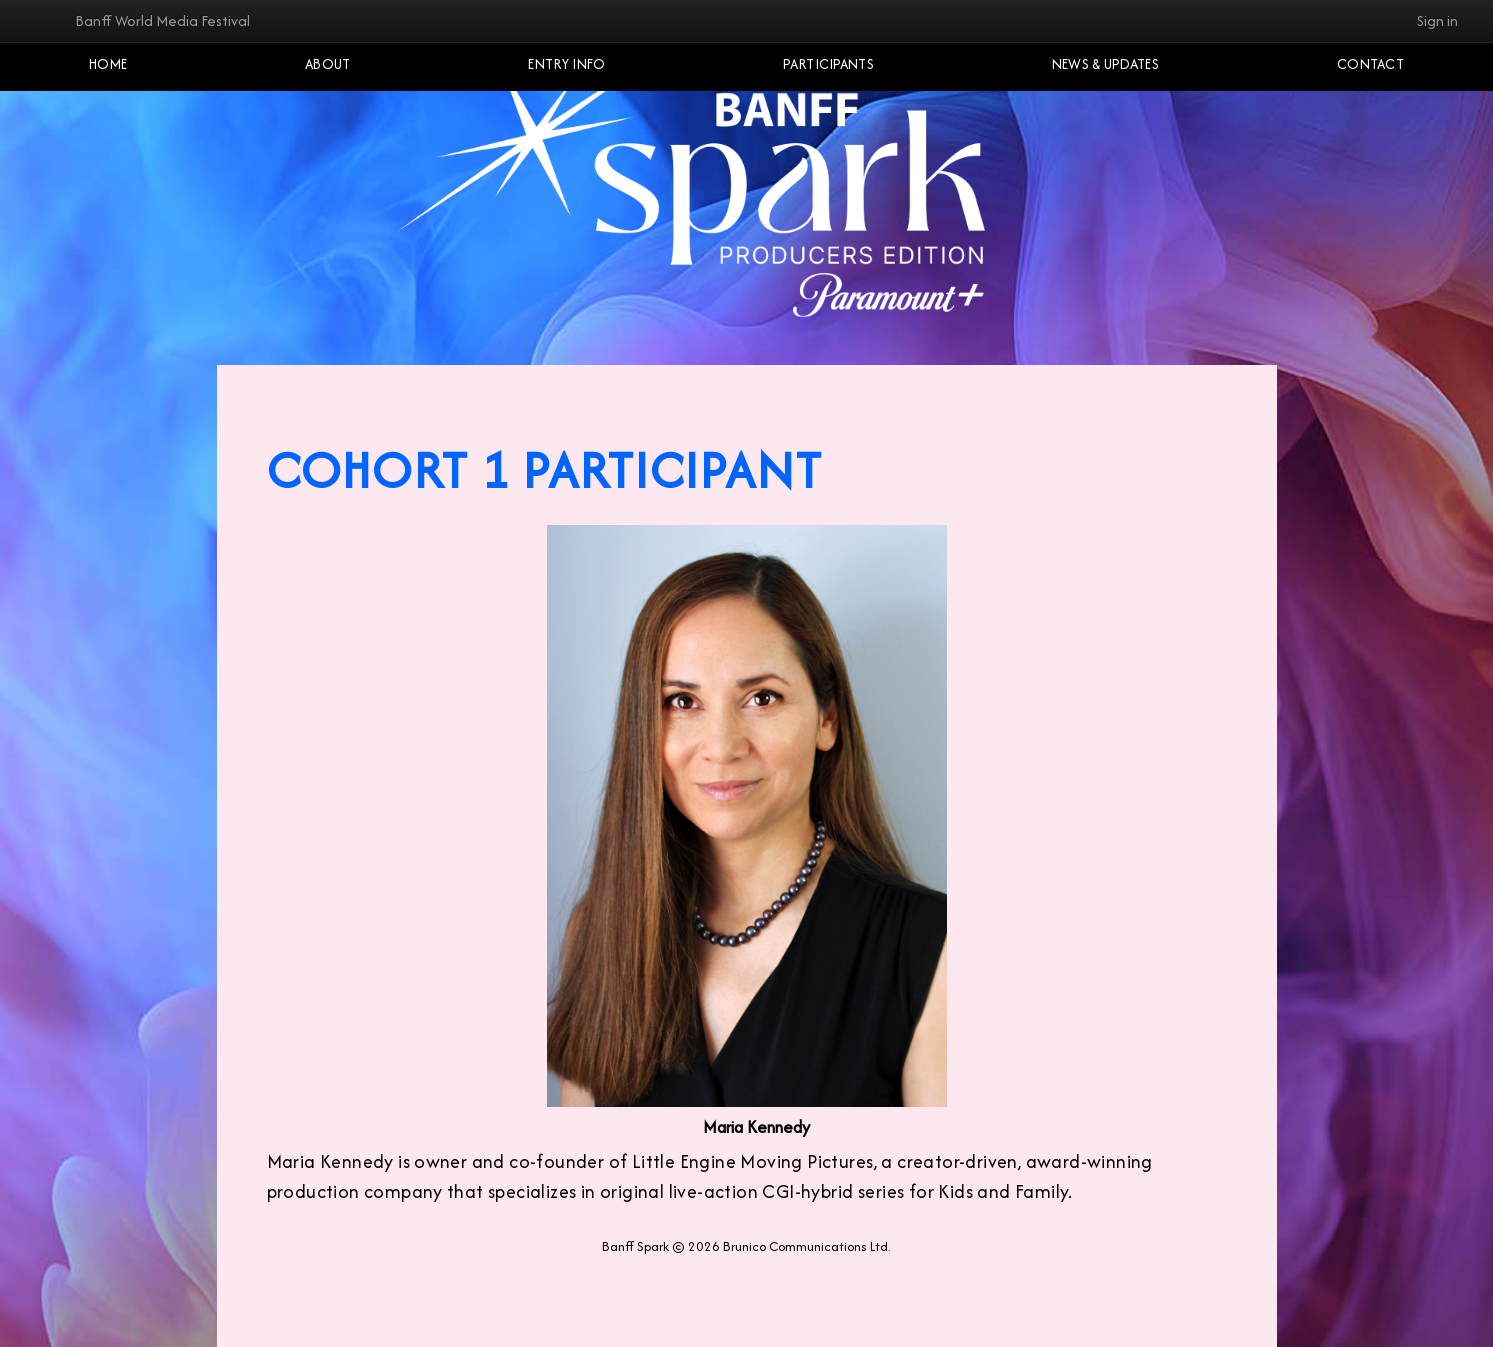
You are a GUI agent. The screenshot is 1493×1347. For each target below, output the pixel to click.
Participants (828, 64)
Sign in (1437, 20)
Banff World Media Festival (162, 20)
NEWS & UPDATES (1105, 64)
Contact (1370, 64)
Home (108, 64)
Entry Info (566, 64)
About (328, 64)
